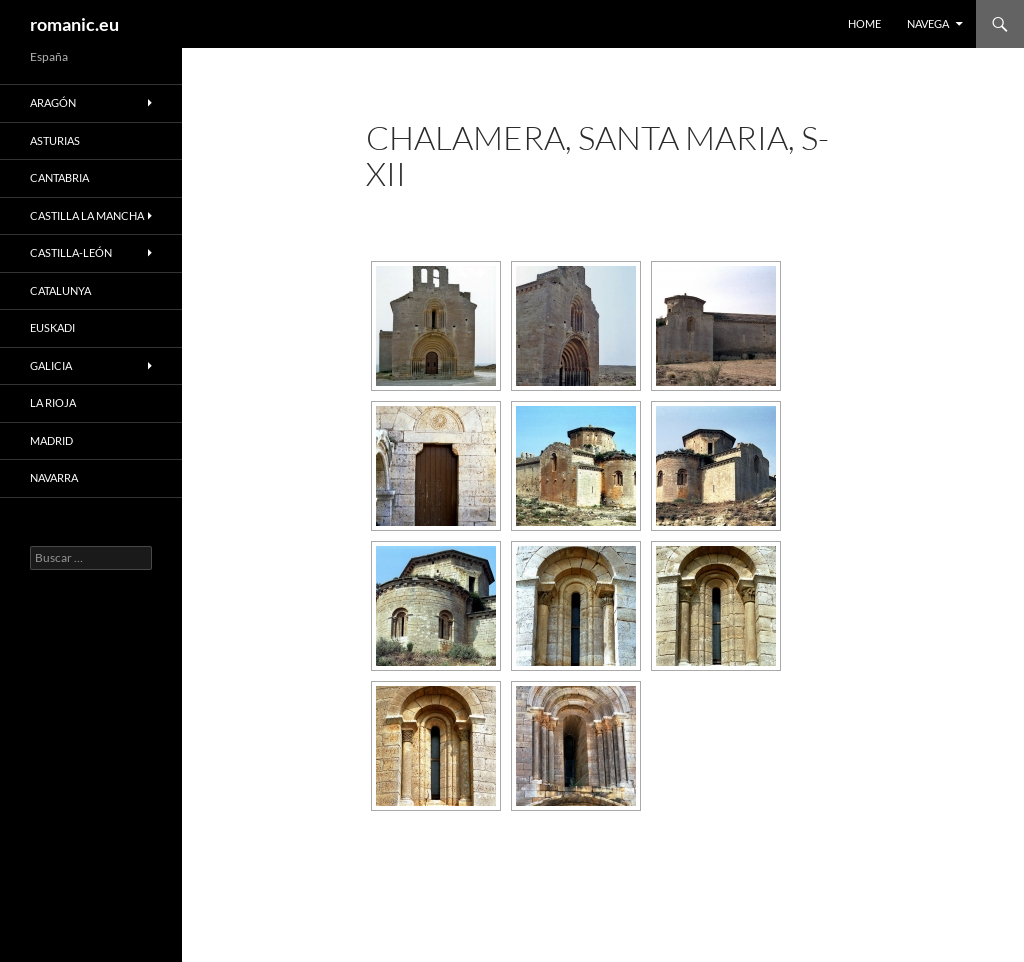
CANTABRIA (59, 177)
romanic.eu (74, 24)
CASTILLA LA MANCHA (87, 215)
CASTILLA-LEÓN (71, 252)
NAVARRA (54, 477)
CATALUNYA (60, 290)
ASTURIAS (55, 140)
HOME (864, 23)
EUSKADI (52, 327)
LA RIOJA (53, 402)
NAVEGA (928, 23)
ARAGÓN (53, 102)
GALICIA (51, 365)
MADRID (51, 440)
